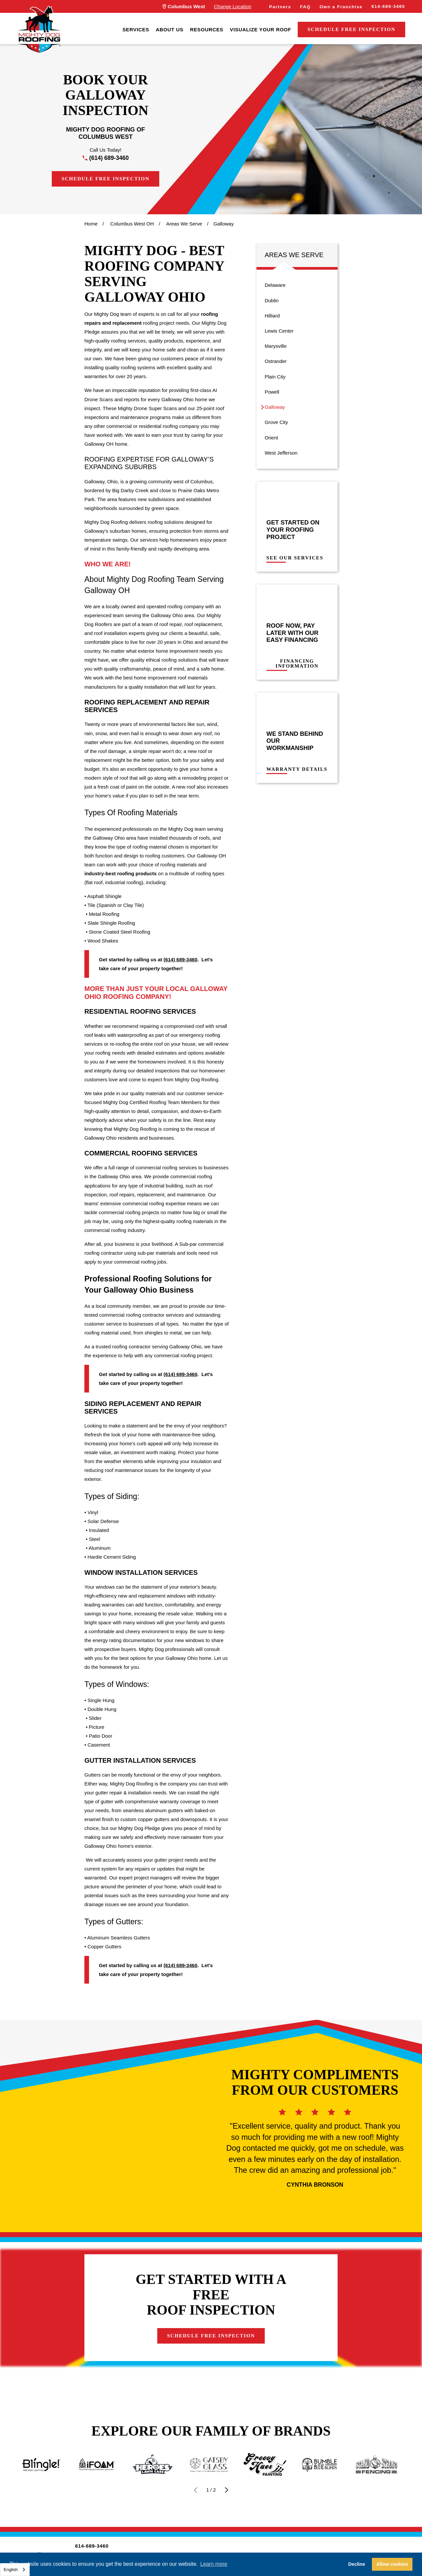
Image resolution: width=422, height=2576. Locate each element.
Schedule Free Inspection (352, 29)
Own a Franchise (341, 6)
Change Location (232, 6)
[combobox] (15, 2569)
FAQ (305, 6)
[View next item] (226, 2490)
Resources (206, 29)
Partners (280, 6)
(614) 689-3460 (109, 158)
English (11, 2569)
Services (135, 29)
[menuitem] (135, 29)
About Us (169, 29)
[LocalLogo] (39, 29)
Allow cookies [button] (392, 2564)
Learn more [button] (213, 2564)
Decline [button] (356, 2564)
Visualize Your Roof (260, 29)
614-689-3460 (388, 6)
